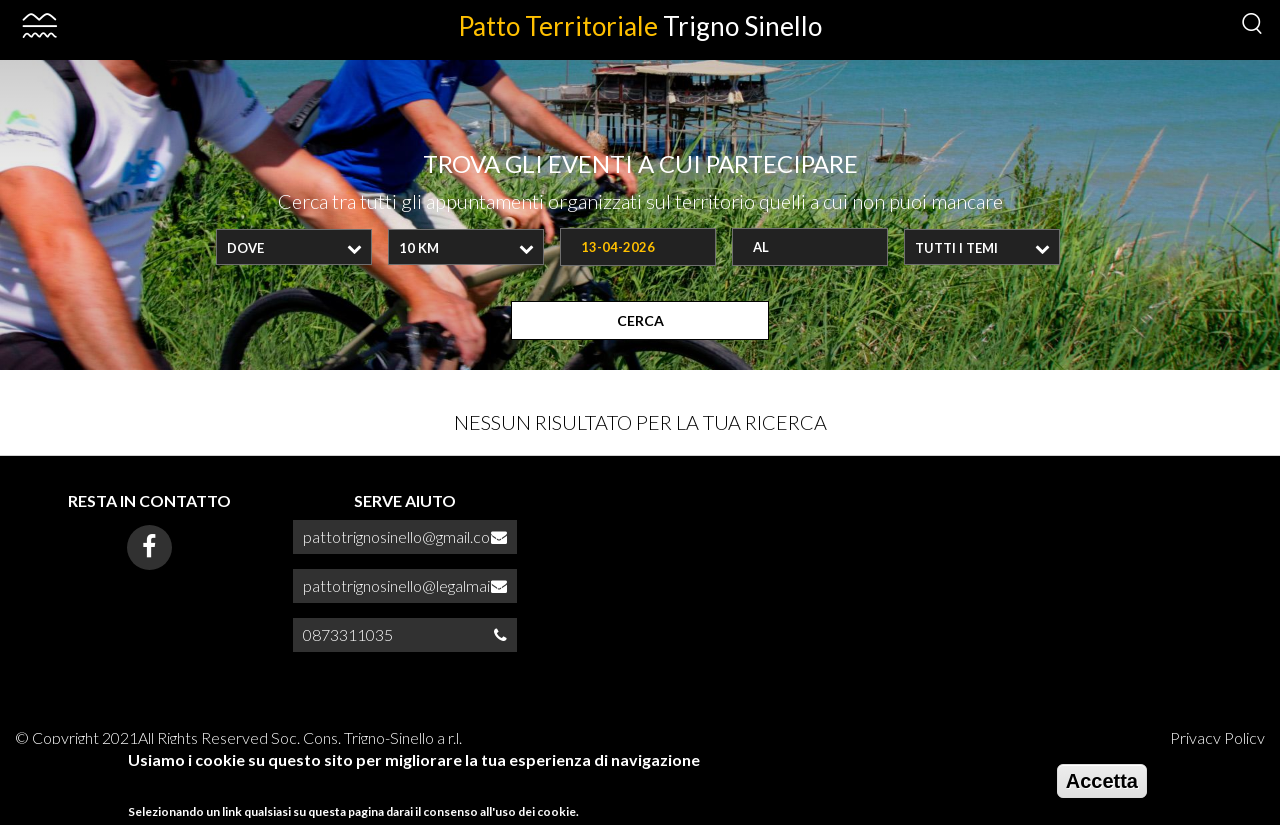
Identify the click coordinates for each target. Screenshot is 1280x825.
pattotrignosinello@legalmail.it (404, 585)
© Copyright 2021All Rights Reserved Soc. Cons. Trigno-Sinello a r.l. (238, 737)
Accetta (1102, 786)
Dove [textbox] (245, 248)
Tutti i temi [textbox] (956, 248)
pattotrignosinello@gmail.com (403, 536)
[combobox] (294, 247)
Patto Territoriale (640, 26)
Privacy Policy (1217, 737)
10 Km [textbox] (419, 248)
